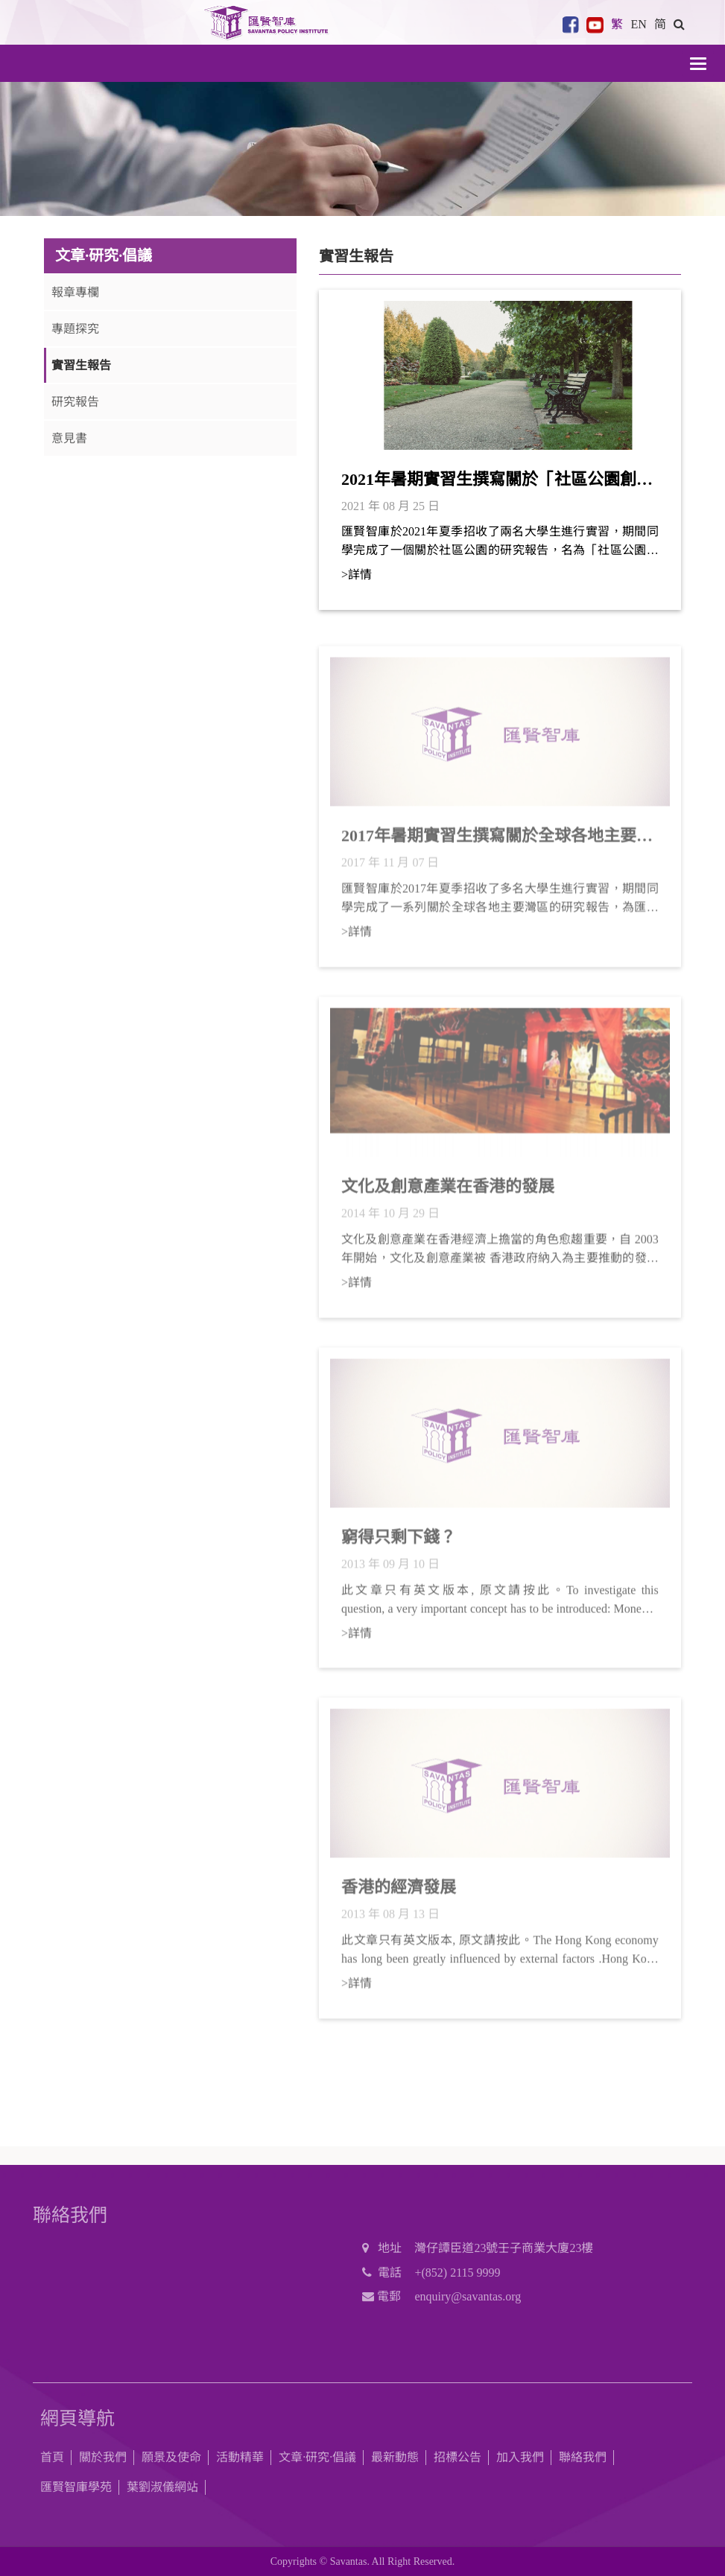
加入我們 (520, 2457)
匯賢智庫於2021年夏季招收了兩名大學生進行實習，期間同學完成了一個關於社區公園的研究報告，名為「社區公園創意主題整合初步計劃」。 (500, 542)
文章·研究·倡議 (317, 2457)
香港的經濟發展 (398, 1894)
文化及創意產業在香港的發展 (447, 1193)
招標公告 (457, 2457)
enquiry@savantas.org (467, 2296)
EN (638, 24)
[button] (679, 24)
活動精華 (240, 2457)
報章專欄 (75, 292)
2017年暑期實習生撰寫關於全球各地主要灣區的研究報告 (497, 843)
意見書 (69, 438)
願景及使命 (171, 2457)
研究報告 (75, 401)
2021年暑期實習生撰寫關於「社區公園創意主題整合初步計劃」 (497, 480)
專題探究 (75, 328)
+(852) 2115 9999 (457, 2272)
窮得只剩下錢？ (398, 1544)
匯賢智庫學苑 (76, 2487)
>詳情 (356, 574)
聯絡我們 (583, 2457)
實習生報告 (81, 365)
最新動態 (395, 2457)
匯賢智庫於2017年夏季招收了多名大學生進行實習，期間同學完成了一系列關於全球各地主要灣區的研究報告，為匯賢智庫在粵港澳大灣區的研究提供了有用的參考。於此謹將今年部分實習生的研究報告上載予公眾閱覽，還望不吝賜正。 (500, 906)
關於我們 (103, 2457)
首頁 (52, 2457)
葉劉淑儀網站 (162, 2487)
